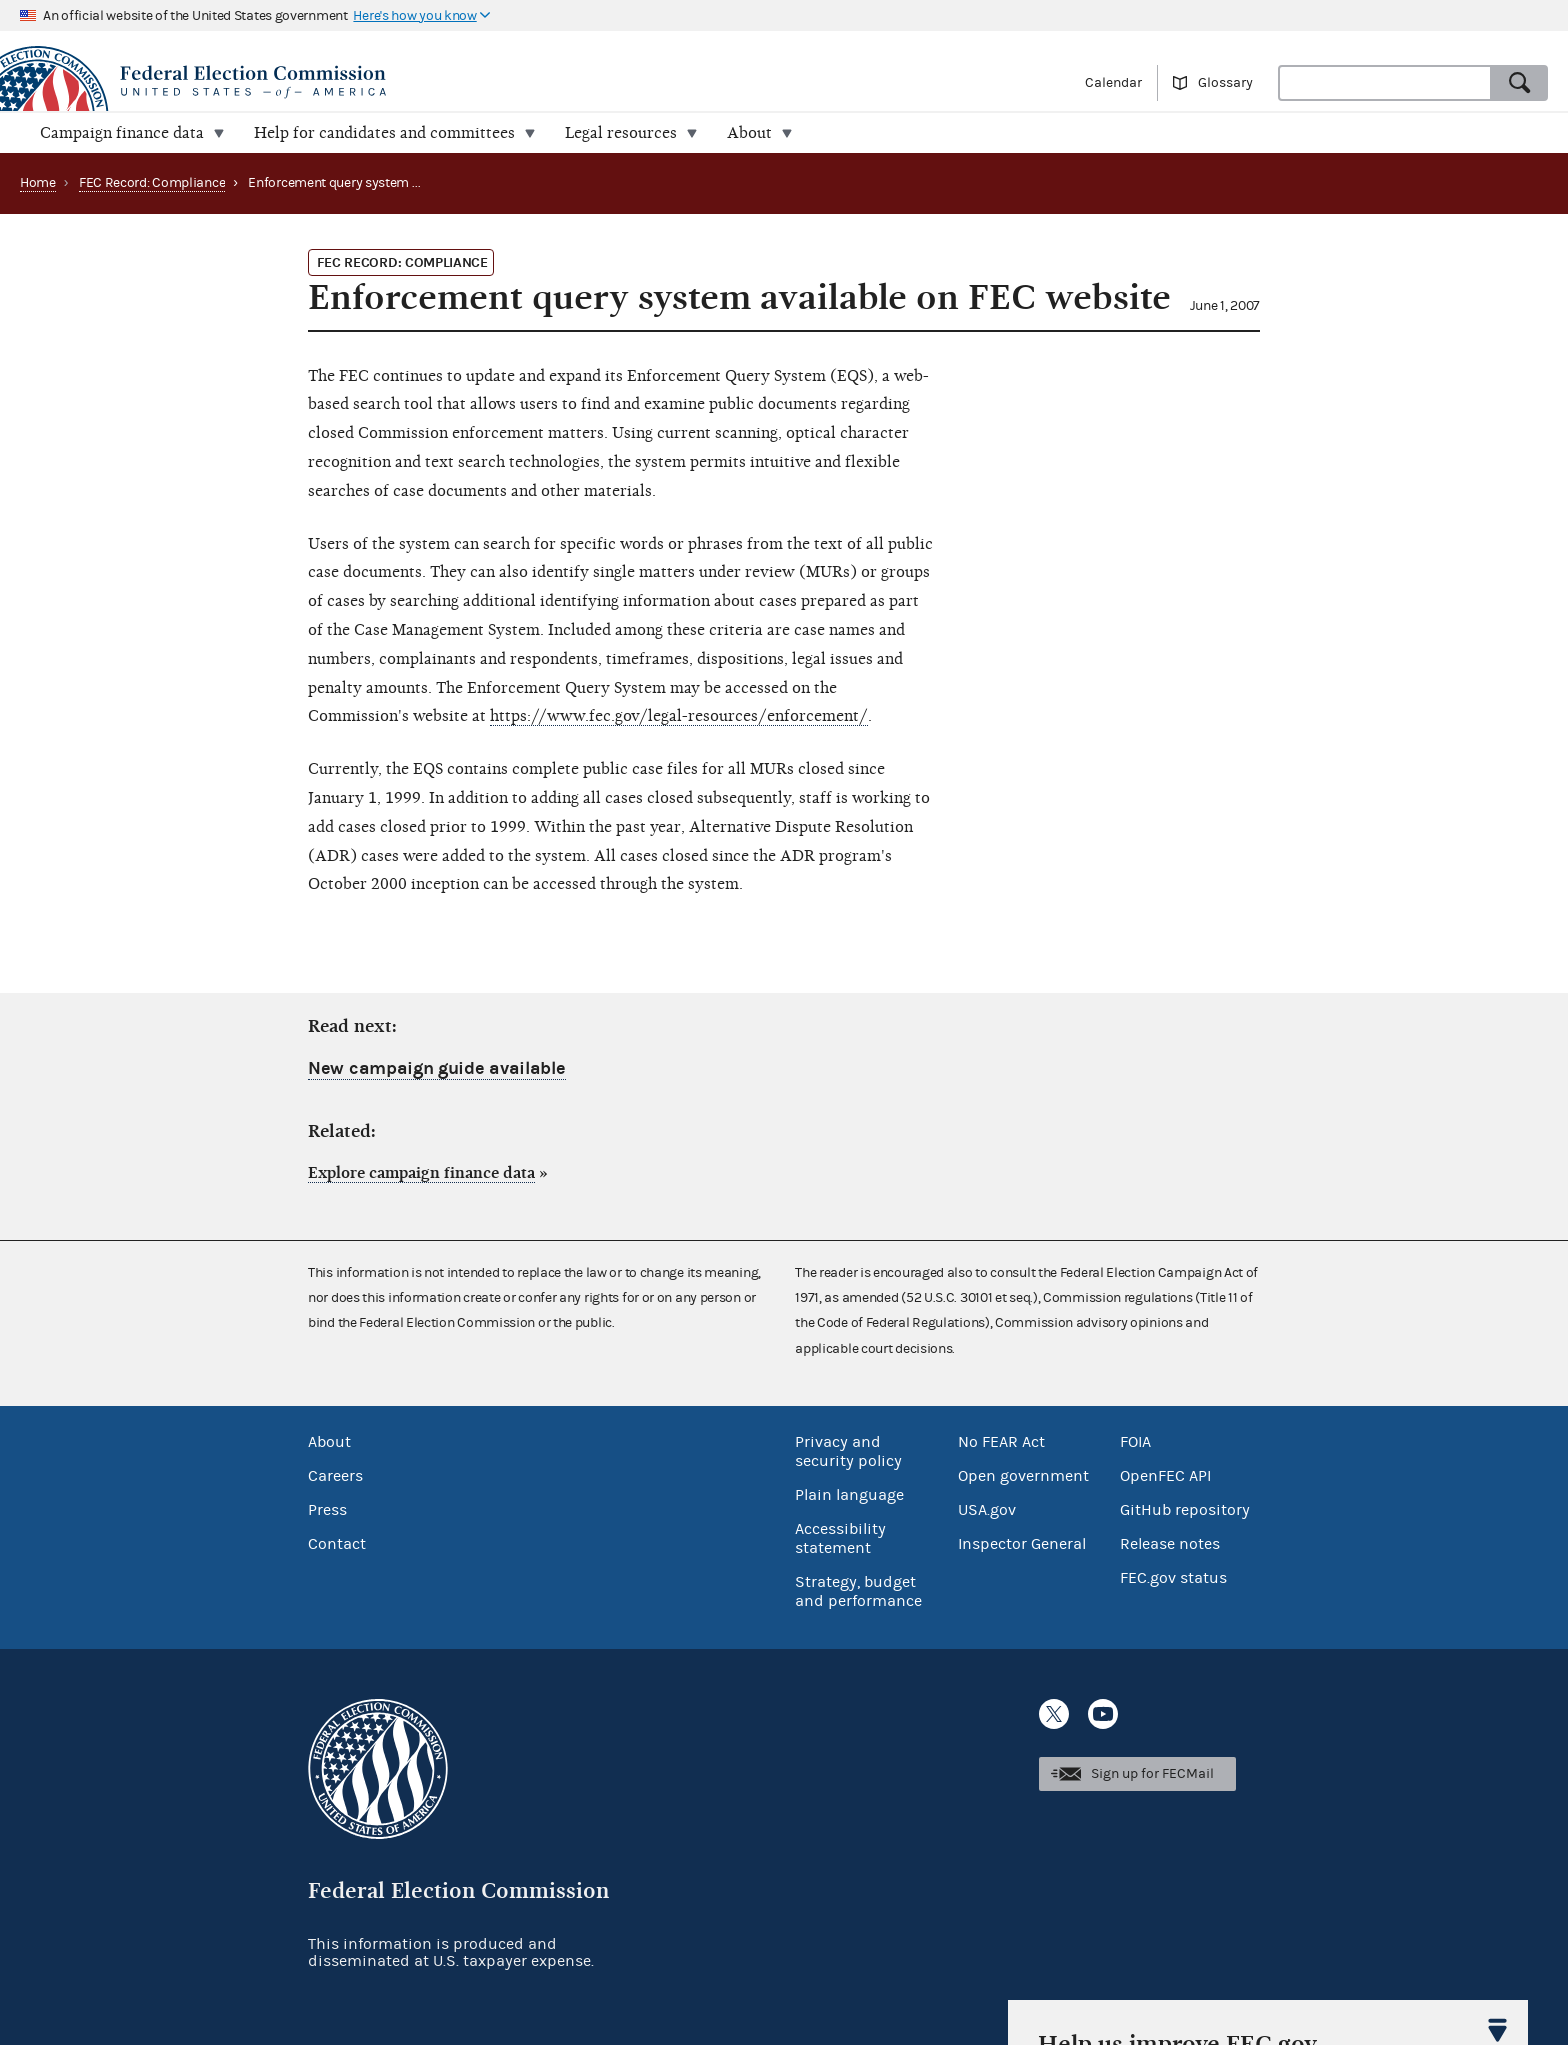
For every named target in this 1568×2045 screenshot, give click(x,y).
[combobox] (1385, 83)
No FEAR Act (1001, 1442)
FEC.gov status (1173, 1578)
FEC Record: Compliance (152, 183)
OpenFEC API (1165, 1476)
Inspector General (1022, 1544)
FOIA (1135, 1442)
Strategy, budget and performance (858, 1591)
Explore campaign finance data (421, 1173)
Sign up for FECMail (1152, 1774)
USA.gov (987, 1510)
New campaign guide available (437, 1068)
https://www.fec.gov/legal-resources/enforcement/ (679, 716)
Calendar (1113, 83)
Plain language (849, 1495)
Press (327, 1510)
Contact (337, 1544)
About (329, 1442)
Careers (335, 1476)
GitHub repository (1185, 1510)
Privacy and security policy (848, 1451)
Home (38, 183)
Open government (1023, 1476)
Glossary (1225, 83)
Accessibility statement (840, 1538)
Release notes (1170, 1544)
